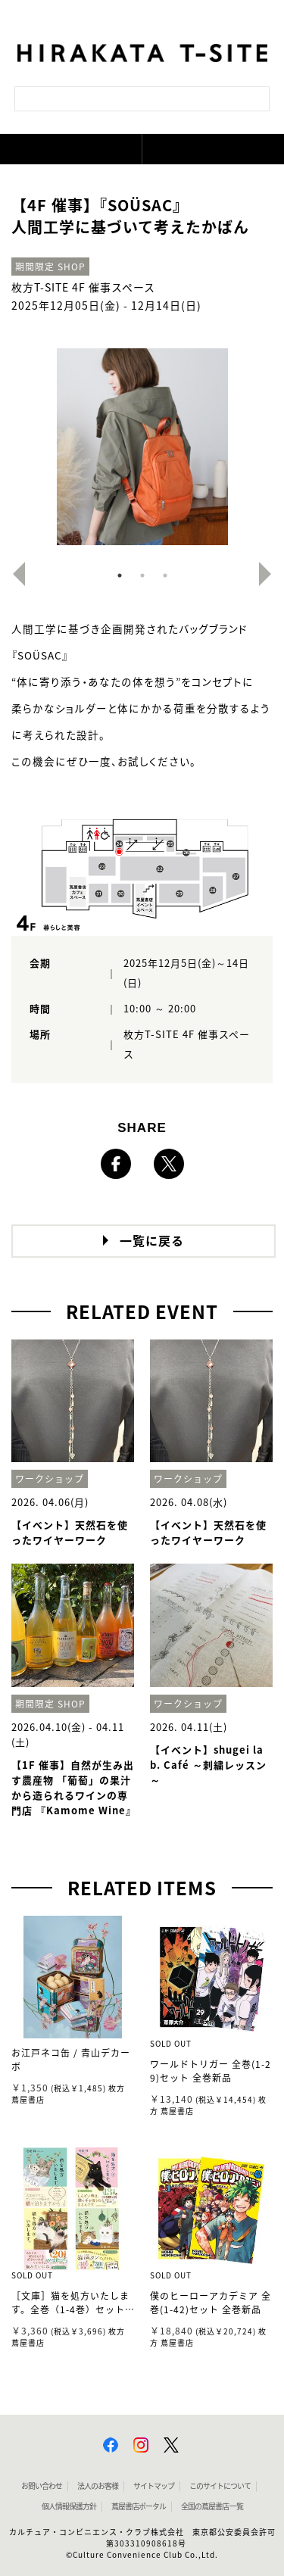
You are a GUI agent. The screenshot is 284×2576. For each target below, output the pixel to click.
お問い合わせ (41, 2486)
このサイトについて (220, 2486)
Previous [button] (13, 574)
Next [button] (271, 574)
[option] (142, 446)
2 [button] (142, 575)
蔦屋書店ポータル (138, 2506)
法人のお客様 (97, 2486)
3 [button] (165, 575)
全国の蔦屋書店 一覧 (212, 2506)
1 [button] (119, 575)
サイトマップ (153, 2486)
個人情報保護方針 (69, 2506)
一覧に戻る (152, 1241)
